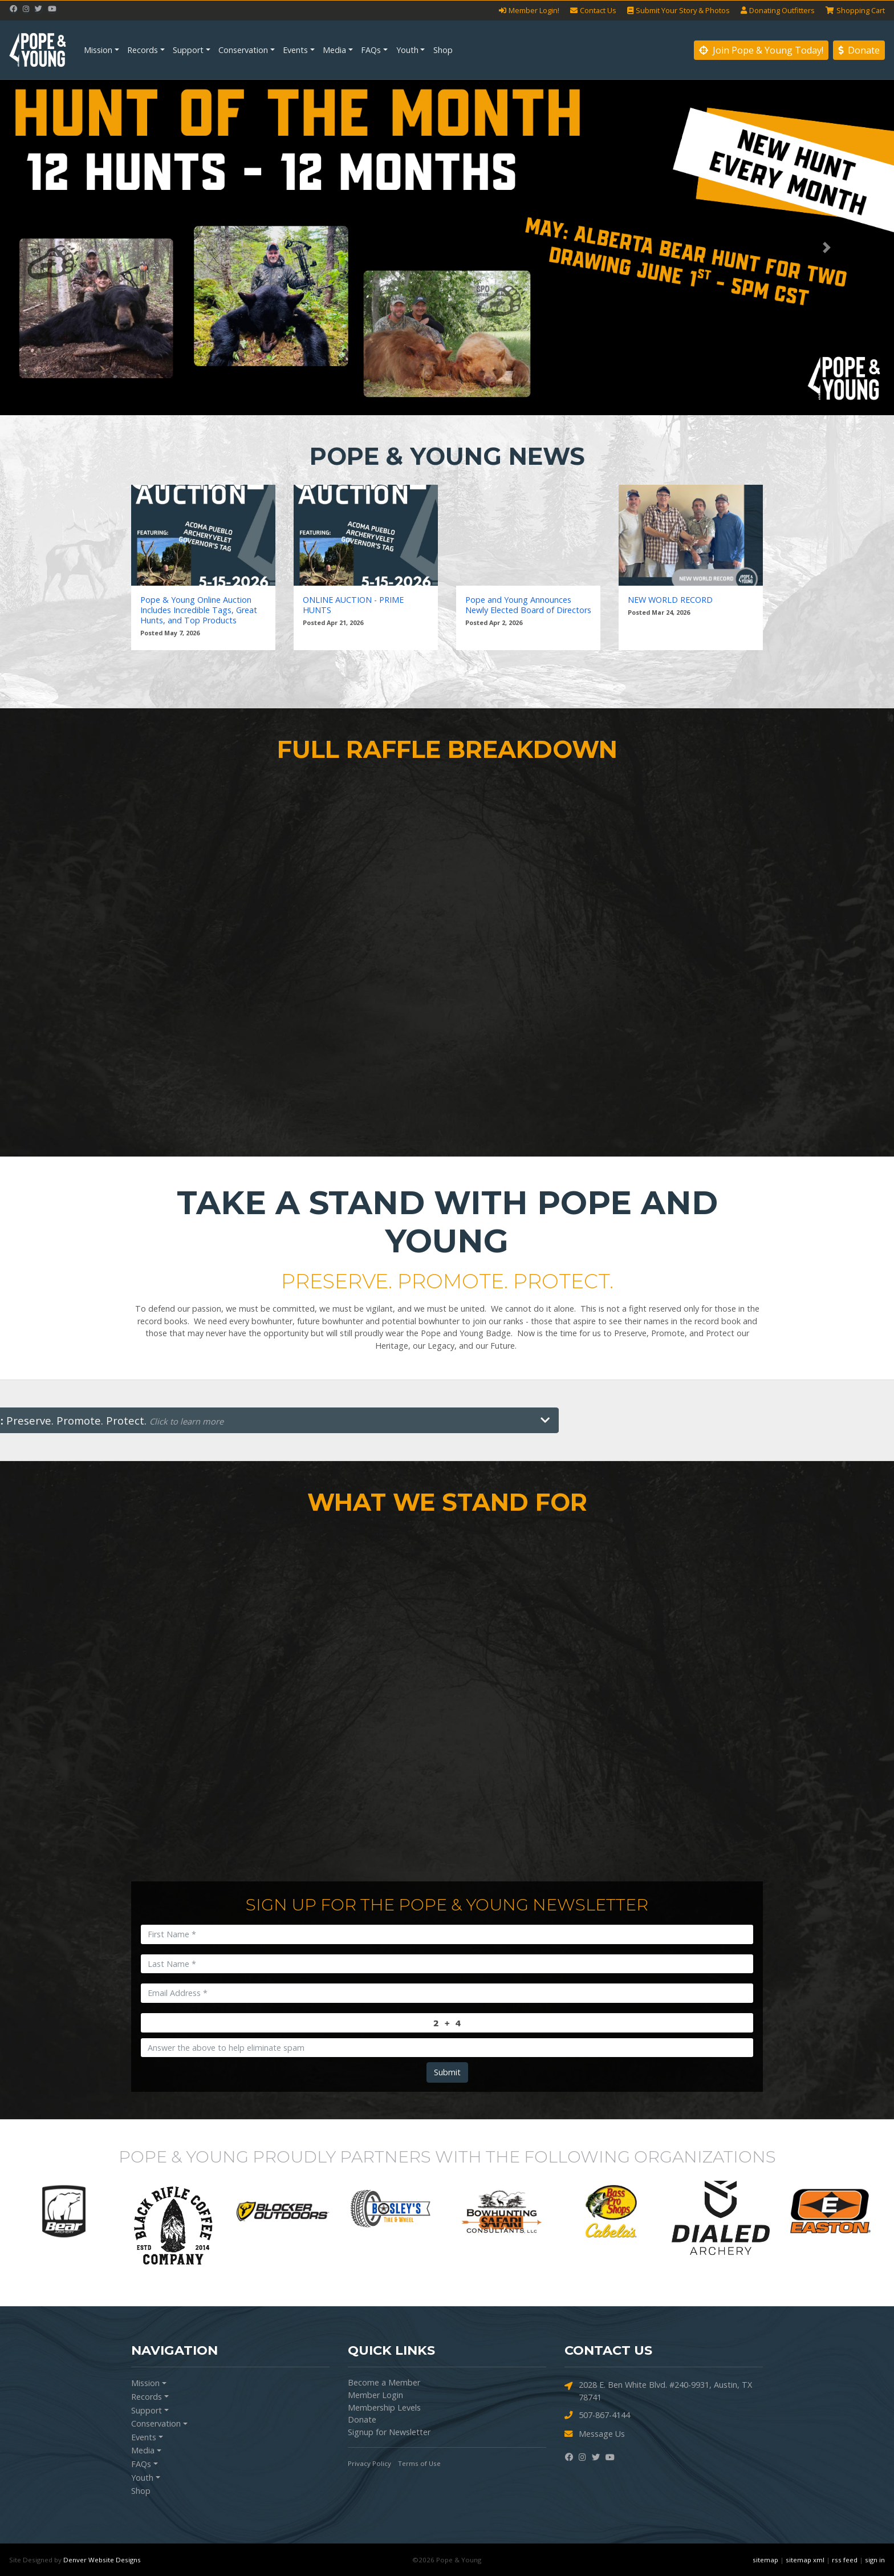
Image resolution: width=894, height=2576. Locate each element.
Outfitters (778, 10)
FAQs (371, 49)
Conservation (243, 49)
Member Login (375, 2395)
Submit (447, 2072)
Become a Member (384, 2382)
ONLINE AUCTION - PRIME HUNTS (353, 605)
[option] (64, 2211)
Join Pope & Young (761, 50)
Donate (859, 50)
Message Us (594, 2434)
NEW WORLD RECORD (670, 600)
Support (188, 49)
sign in (875, 2559)
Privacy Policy (369, 2463)
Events (295, 49)
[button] (67, 247)
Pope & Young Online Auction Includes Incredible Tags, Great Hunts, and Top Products (198, 610)
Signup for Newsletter (389, 2432)
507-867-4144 (597, 2415)
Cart (855, 10)
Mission (98, 49)
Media (334, 49)
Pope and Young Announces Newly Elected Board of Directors (528, 605)
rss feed (845, 2559)
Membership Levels (384, 2407)
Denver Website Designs (102, 2559)
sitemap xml (805, 2559)
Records (142, 49)
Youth (407, 49)
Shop (443, 49)
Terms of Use (419, 2463)
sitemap (765, 2559)
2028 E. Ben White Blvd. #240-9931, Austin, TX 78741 (658, 2391)
